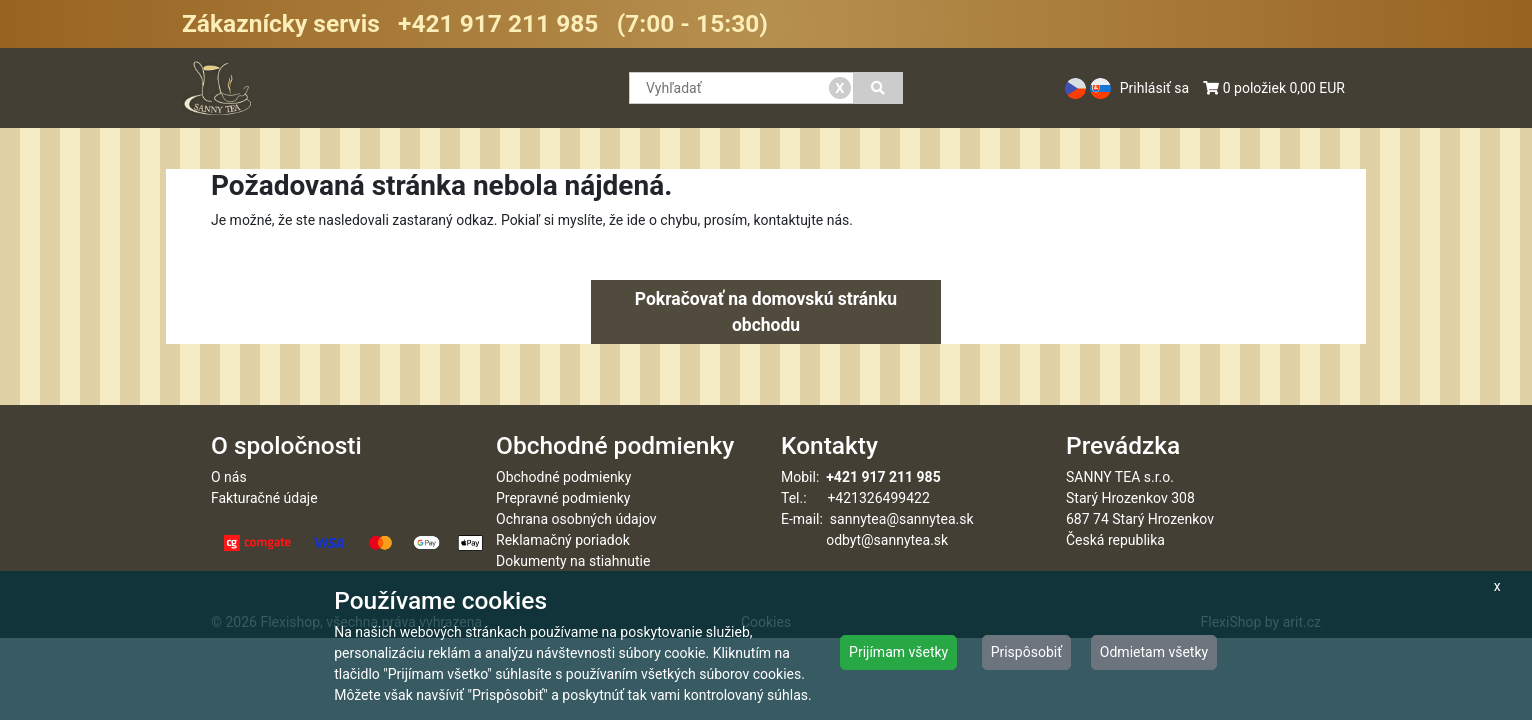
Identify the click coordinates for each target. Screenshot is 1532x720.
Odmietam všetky (1154, 652)
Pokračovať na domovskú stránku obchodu (766, 312)
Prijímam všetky (898, 652)
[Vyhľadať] (878, 88)
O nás (229, 477)
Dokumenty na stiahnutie (573, 561)
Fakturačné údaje (264, 498)
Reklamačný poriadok (563, 540)
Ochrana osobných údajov (576, 519)
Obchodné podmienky (563, 477)
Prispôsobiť (1026, 652)
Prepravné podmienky (563, 498)
